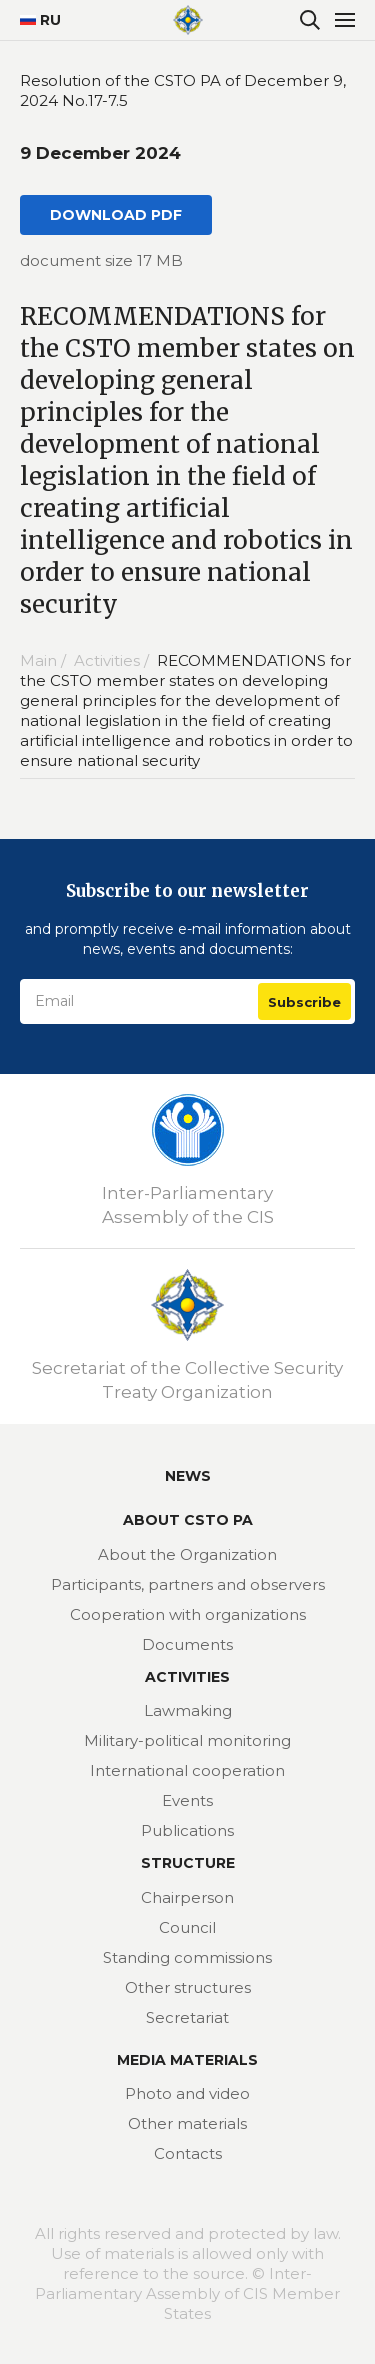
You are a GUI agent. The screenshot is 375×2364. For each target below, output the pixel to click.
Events (187, 1800)
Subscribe (304, 1002)
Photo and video (187, 2093)
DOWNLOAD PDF (116, 215)
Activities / (113, 660)
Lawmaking (188, 1710)
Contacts (188, 2153)
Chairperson (187, 1897)
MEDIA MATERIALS (187, 2060)
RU (32, 20)
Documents (187, 1644)
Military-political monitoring (187, 1740)
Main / (45, 660)
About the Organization (187, 1554)
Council (187, 1927)
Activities (187, 1677)
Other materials (187, 2123)
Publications (187, 1830)
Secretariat (187, 2017)
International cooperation (187, 1770)
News (188, 1476)
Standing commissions (187, 1957)
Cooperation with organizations (188, 1614)
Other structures (188, 1987)
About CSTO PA (188, 1520)
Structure (188, 1863)
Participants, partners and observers (188, 1584)
